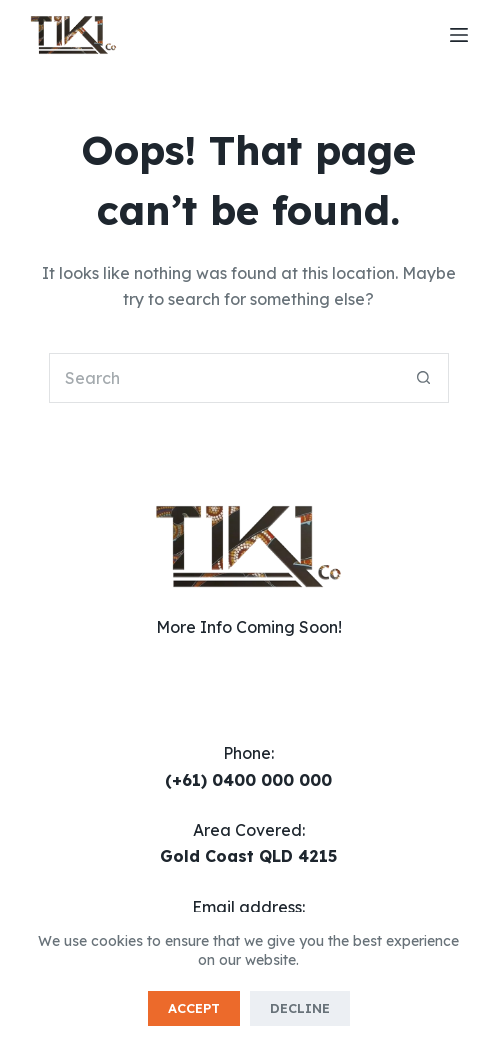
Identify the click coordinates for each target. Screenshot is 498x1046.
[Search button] (424, 378)
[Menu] (459, 35)
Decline (300, 1008)
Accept (194, 1008)
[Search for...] (224, 378)
